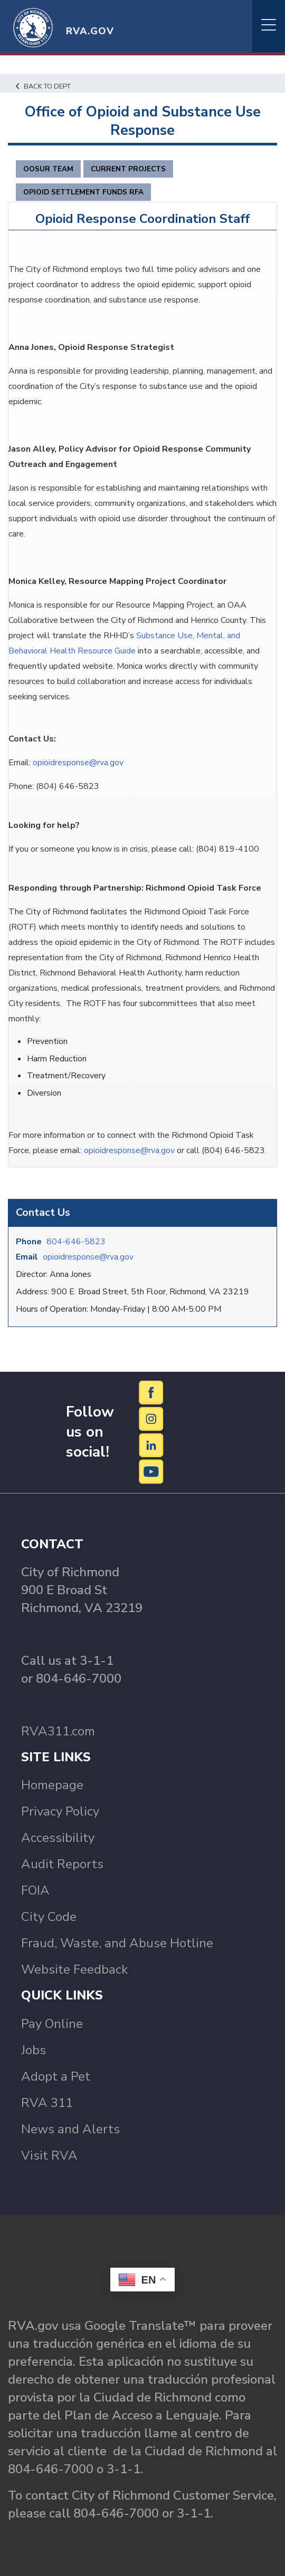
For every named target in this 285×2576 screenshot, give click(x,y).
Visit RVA (49, 2155)
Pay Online (52, 2023)
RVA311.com (58, 1731)
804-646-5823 (76, 1241)
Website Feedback (74, 1969)
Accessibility (57, 1837)
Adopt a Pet (55, 2076)
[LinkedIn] (151, 1444)
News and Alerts (70, 2129)
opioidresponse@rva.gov (88, 1257)
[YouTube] (151, 1471)
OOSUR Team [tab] (48, 169)
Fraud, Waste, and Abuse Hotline (117, 1943)
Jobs (33, 2050)
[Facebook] (151, 1391)
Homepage (52, 1785)
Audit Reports (62, 1864)
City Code (49, 1916)
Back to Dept (43, 86)
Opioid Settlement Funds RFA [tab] (83, 192)
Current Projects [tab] (128, 169)
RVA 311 (47, 2102)
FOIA (35, 1890)
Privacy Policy (60, 1811)
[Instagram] (151, 1418)
